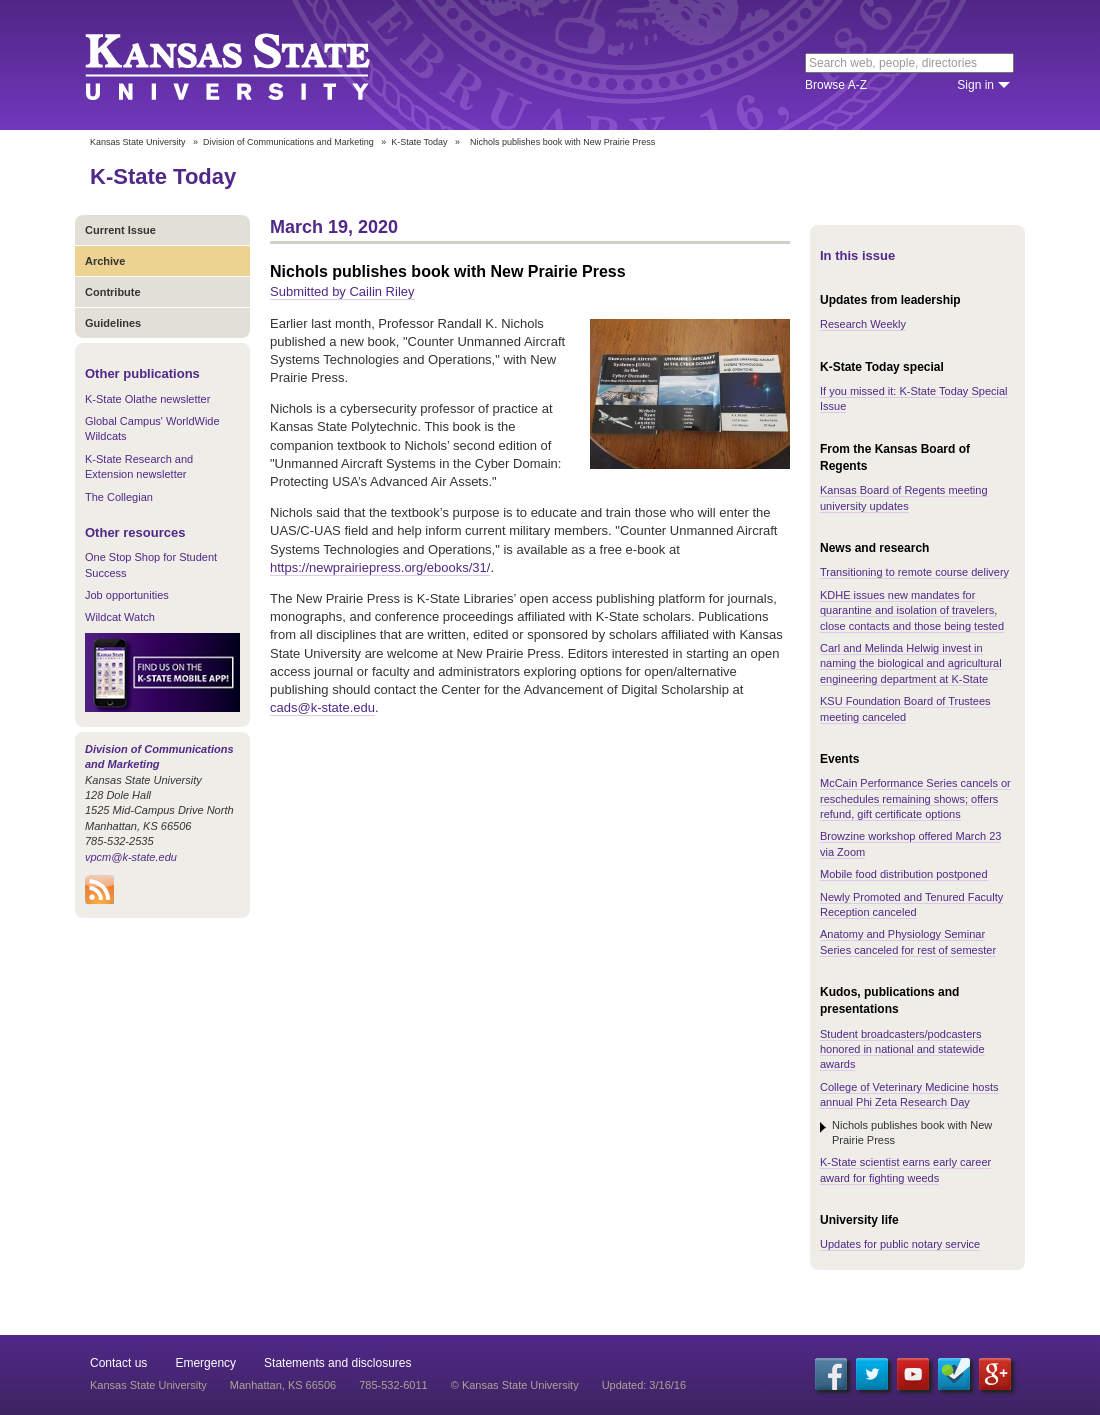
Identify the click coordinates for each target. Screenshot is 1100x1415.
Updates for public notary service (900, 1244)
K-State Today (419, 142)
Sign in (975, 85)
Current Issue (120, 230)
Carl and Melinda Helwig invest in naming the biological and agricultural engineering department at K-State (911, 663)
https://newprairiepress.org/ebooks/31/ (380, 567)
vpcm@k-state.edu (131, 857)
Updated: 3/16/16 (644, 1385)
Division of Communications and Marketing (288, 142)
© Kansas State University (515, 1385)
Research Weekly (863, 324)
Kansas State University (252, 65)
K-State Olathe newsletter (147, 399)
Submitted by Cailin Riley (342, 291)
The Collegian (119, 497)
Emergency (205, 1363)
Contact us (118, 1363)
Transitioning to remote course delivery (914, 572)
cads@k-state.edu (322, 707)
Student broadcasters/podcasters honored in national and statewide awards (902, 1049)
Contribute (113, 292)
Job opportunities (127, 595)
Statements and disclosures (337, 1363)
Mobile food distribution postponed (904, 874)
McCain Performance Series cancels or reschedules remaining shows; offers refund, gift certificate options (915, 798)
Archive (105, 261)
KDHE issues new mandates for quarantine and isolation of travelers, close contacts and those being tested (912, 610)
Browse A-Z (836, 85)
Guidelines (113, 323)
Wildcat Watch (120, 617)
